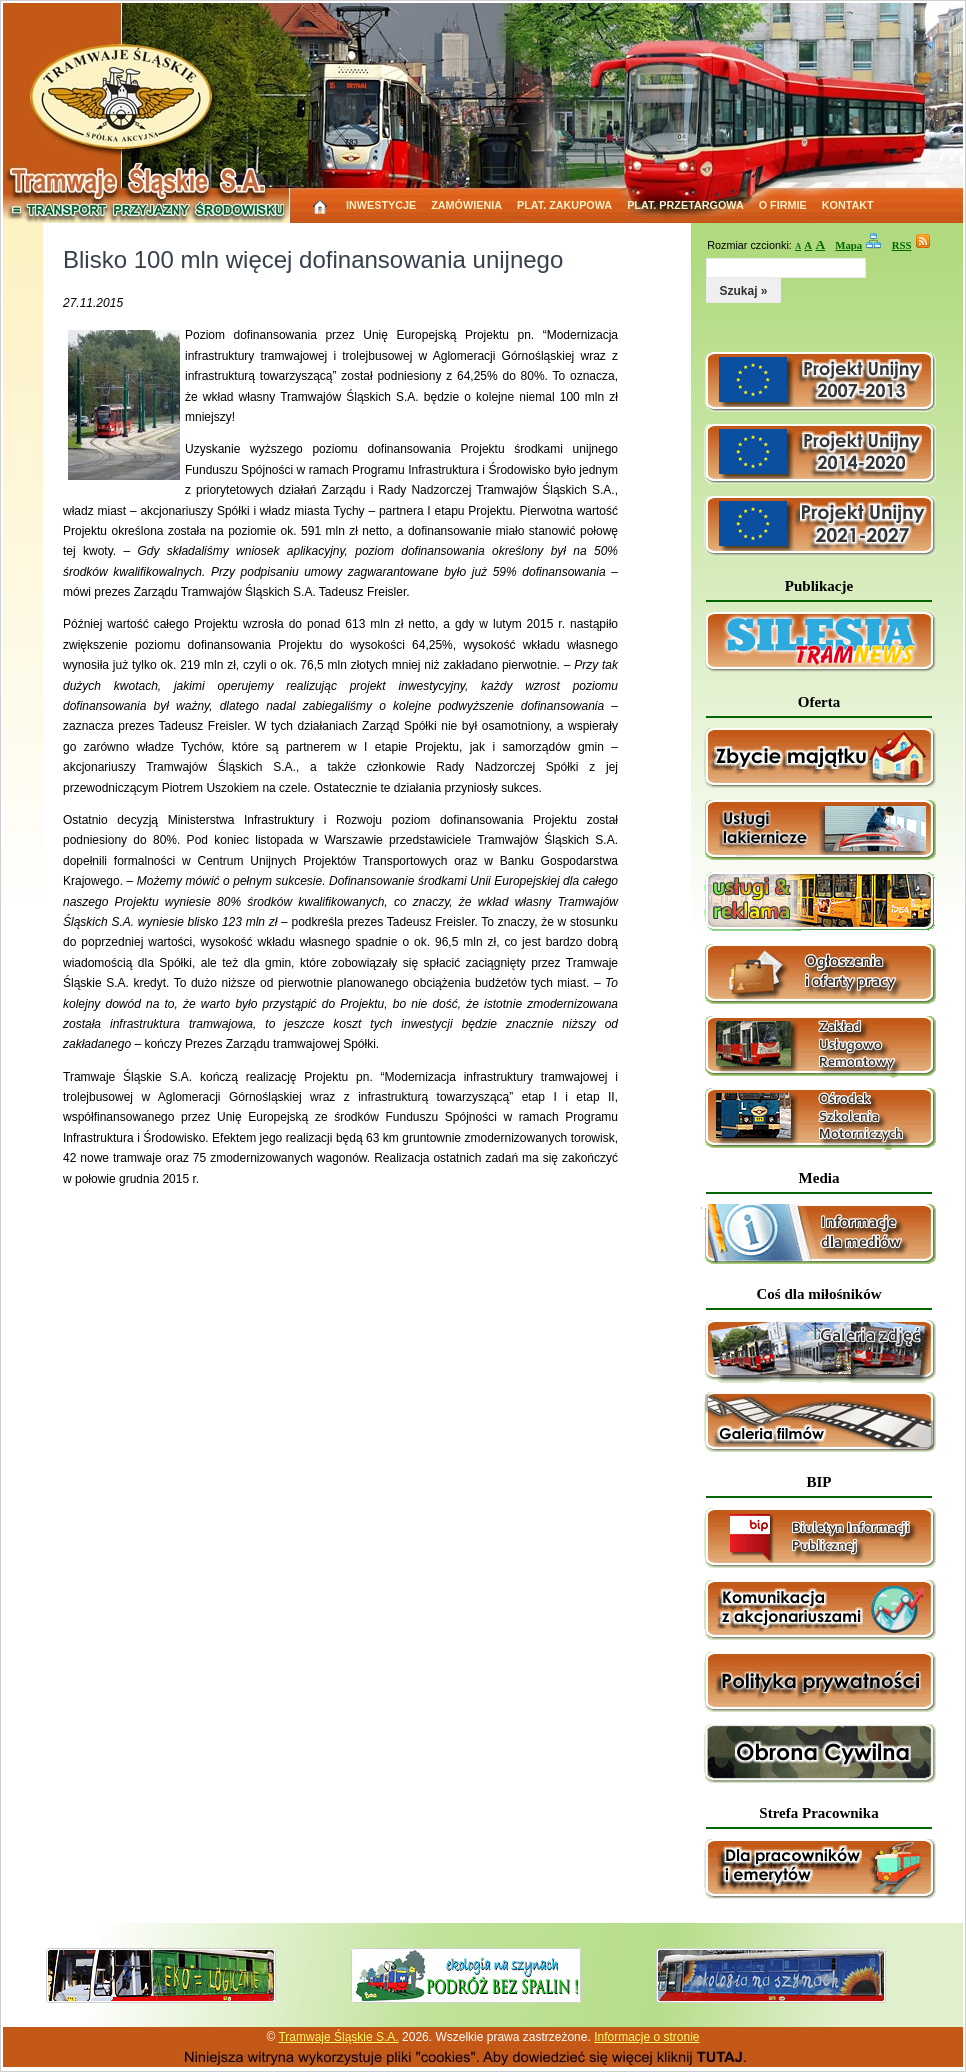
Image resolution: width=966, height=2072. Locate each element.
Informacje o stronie (646, 2037)
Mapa (848, 245)
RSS (902, 245)
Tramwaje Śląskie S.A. (338, 2037)
